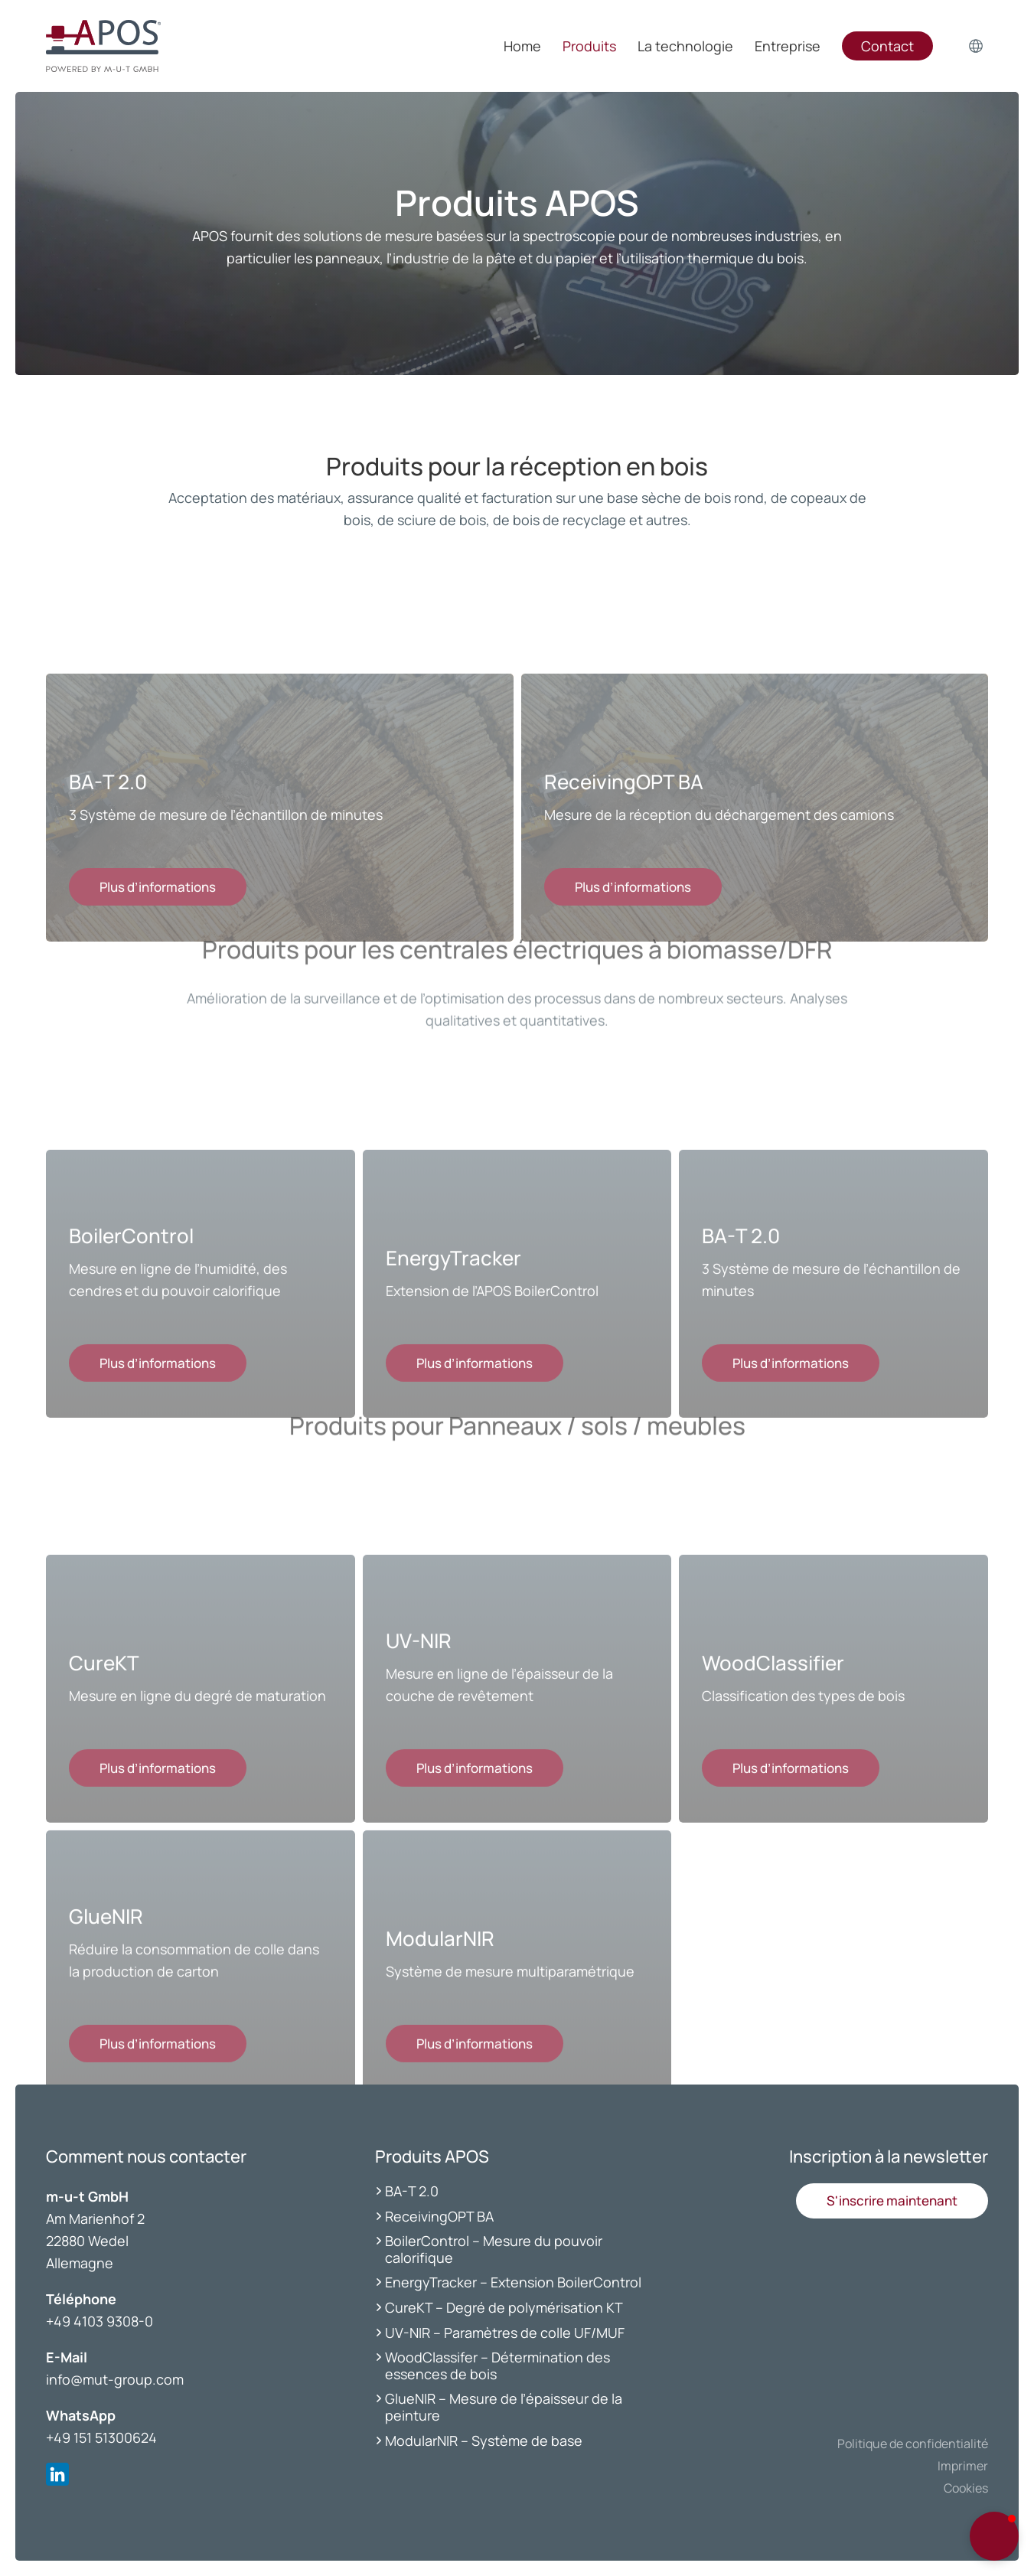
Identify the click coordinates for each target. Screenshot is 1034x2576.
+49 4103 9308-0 (99, 2321)
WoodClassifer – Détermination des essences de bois (497, 2365)
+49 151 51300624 (101, 2437)
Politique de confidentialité (912, 2443)
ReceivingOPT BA (439, 2216)
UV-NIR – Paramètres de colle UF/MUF (506, 2332)
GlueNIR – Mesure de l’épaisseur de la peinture (503, 2406)
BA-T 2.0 (412, 2191)
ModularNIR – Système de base (483, 2440)
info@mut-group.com (115, 2379)
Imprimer (963, 2465)
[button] (892, 2200)
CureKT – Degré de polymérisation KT (504, 2307)
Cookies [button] (966, 2488)
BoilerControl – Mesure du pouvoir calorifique (493, 2249)
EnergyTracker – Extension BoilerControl (513, 2282)
